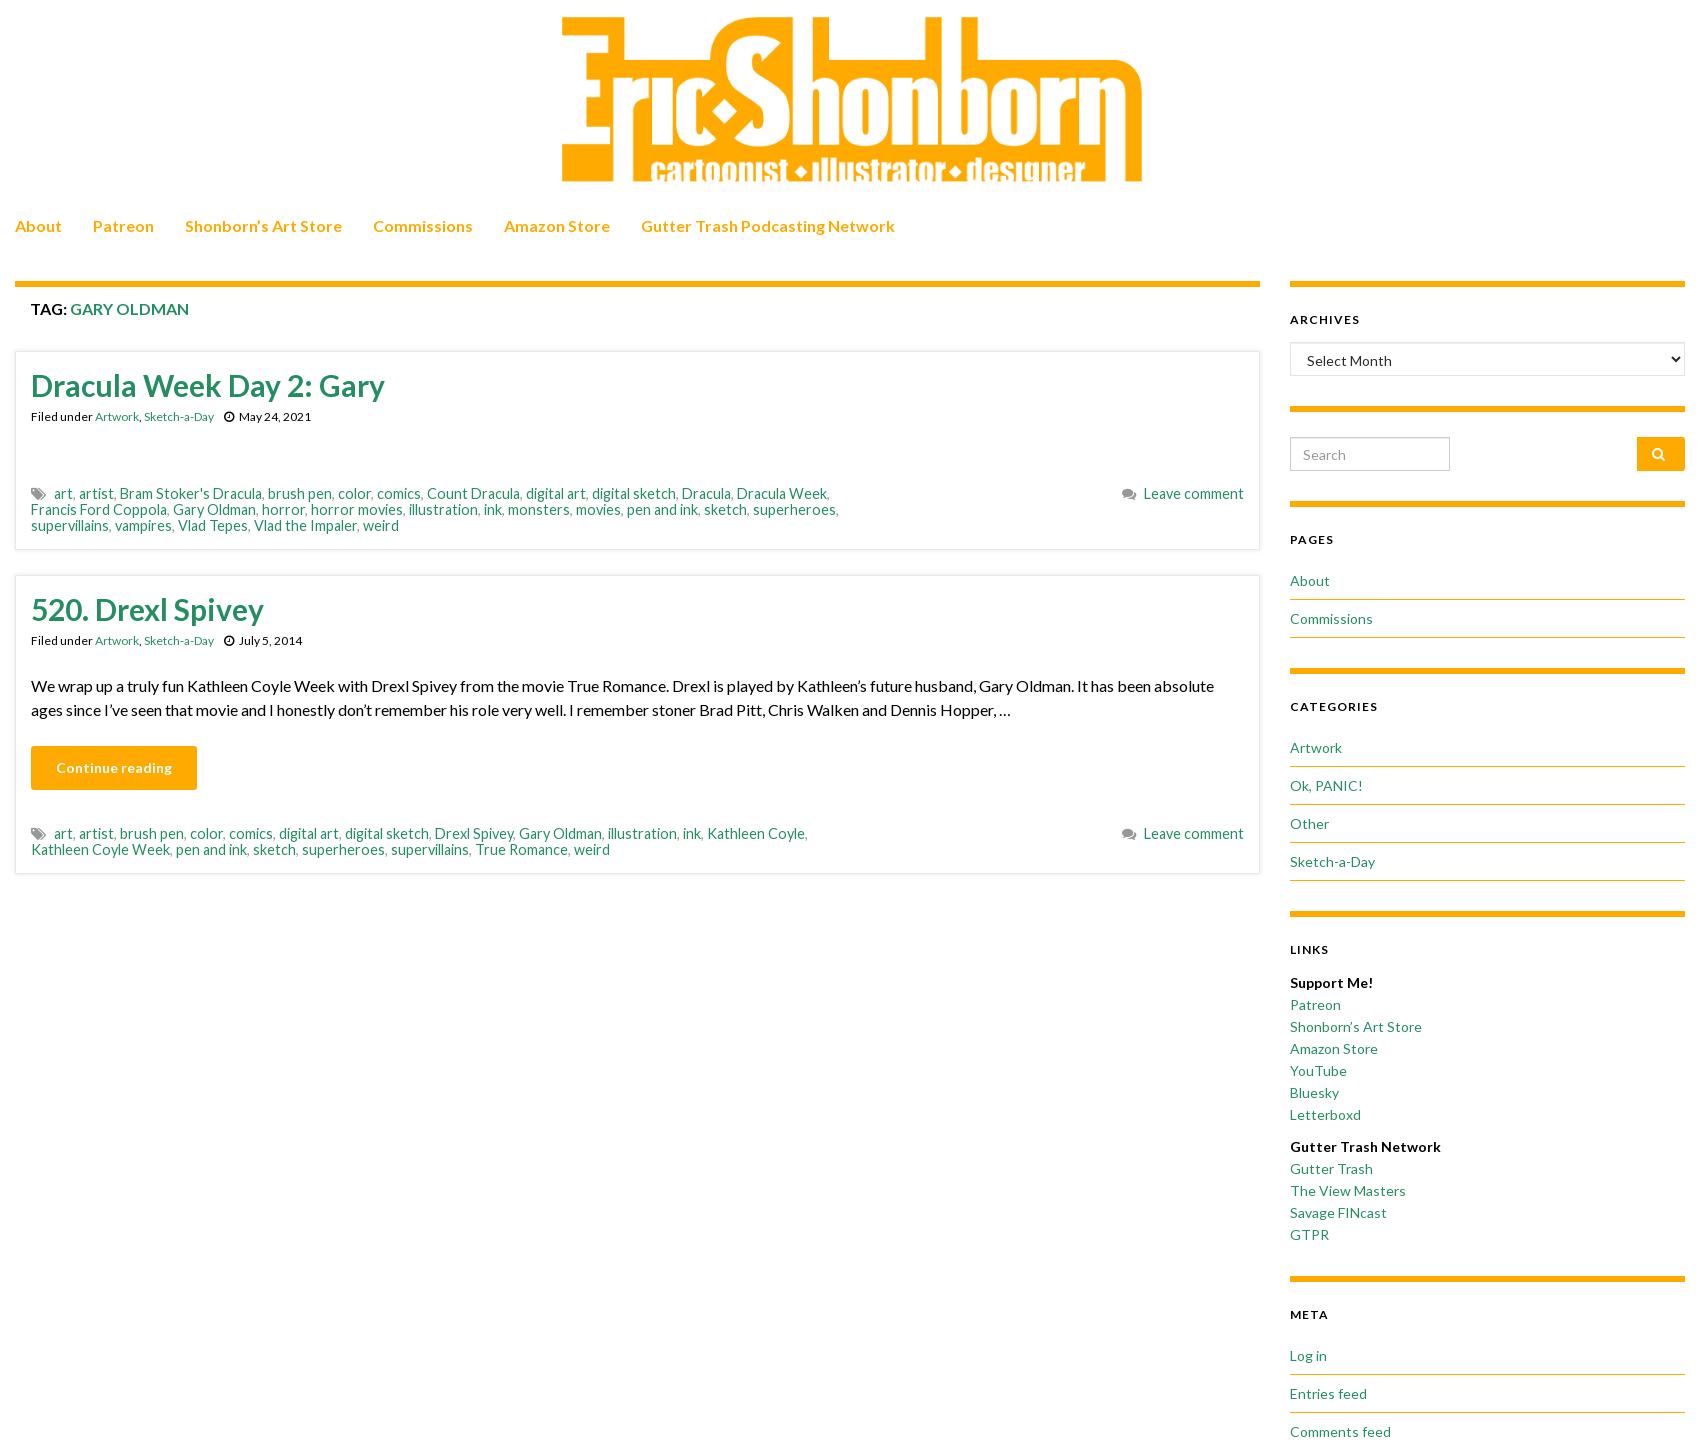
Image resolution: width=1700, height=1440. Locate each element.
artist (96, 493)
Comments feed (1340, 1431)
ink (493, 509)
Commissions (423, 225)
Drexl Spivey (474, 833)
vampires (143, 525)
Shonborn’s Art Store (263, 225)
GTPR (1309, 1234)
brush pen (300, 493)
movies (598, 509)
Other (1309, 823)
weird (381, 525)
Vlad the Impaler (305, 525)
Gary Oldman (214, 509)
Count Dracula (473, 493)
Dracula (706, 493)
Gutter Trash (1331, 1168)
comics (399, 493)
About (38, 225)
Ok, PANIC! (1326, 785)
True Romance (521, 849)
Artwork (117, 416)
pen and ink (662, 509)
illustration (443, 509)
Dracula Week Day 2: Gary (208, 385)
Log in (1308, 1355)
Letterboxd (1325, 1114)
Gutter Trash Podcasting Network (768, 225)
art (63, 493)
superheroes (794, 509)
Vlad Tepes (213, 525)
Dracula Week (782, 493)
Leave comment (1194, 493)
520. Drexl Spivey (147, 609)
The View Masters (1348, 1190)
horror (283, 509)
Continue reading (114, 767)
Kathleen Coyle (756, 833)
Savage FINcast (1338, 1212)
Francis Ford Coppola (99, 509)
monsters (539, 509)
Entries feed (1328, 1393)
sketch (725, 509)
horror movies (357, 509)
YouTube (1318, 1070)
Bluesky (1314, 1092)
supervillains (70, 525)
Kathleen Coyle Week (100, 849)
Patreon (123, 225)
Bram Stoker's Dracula (191, 493)
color (354, 493)
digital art (556, 493)
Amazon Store (557, 225)
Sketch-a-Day (179, 416)
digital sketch (634, 493)
